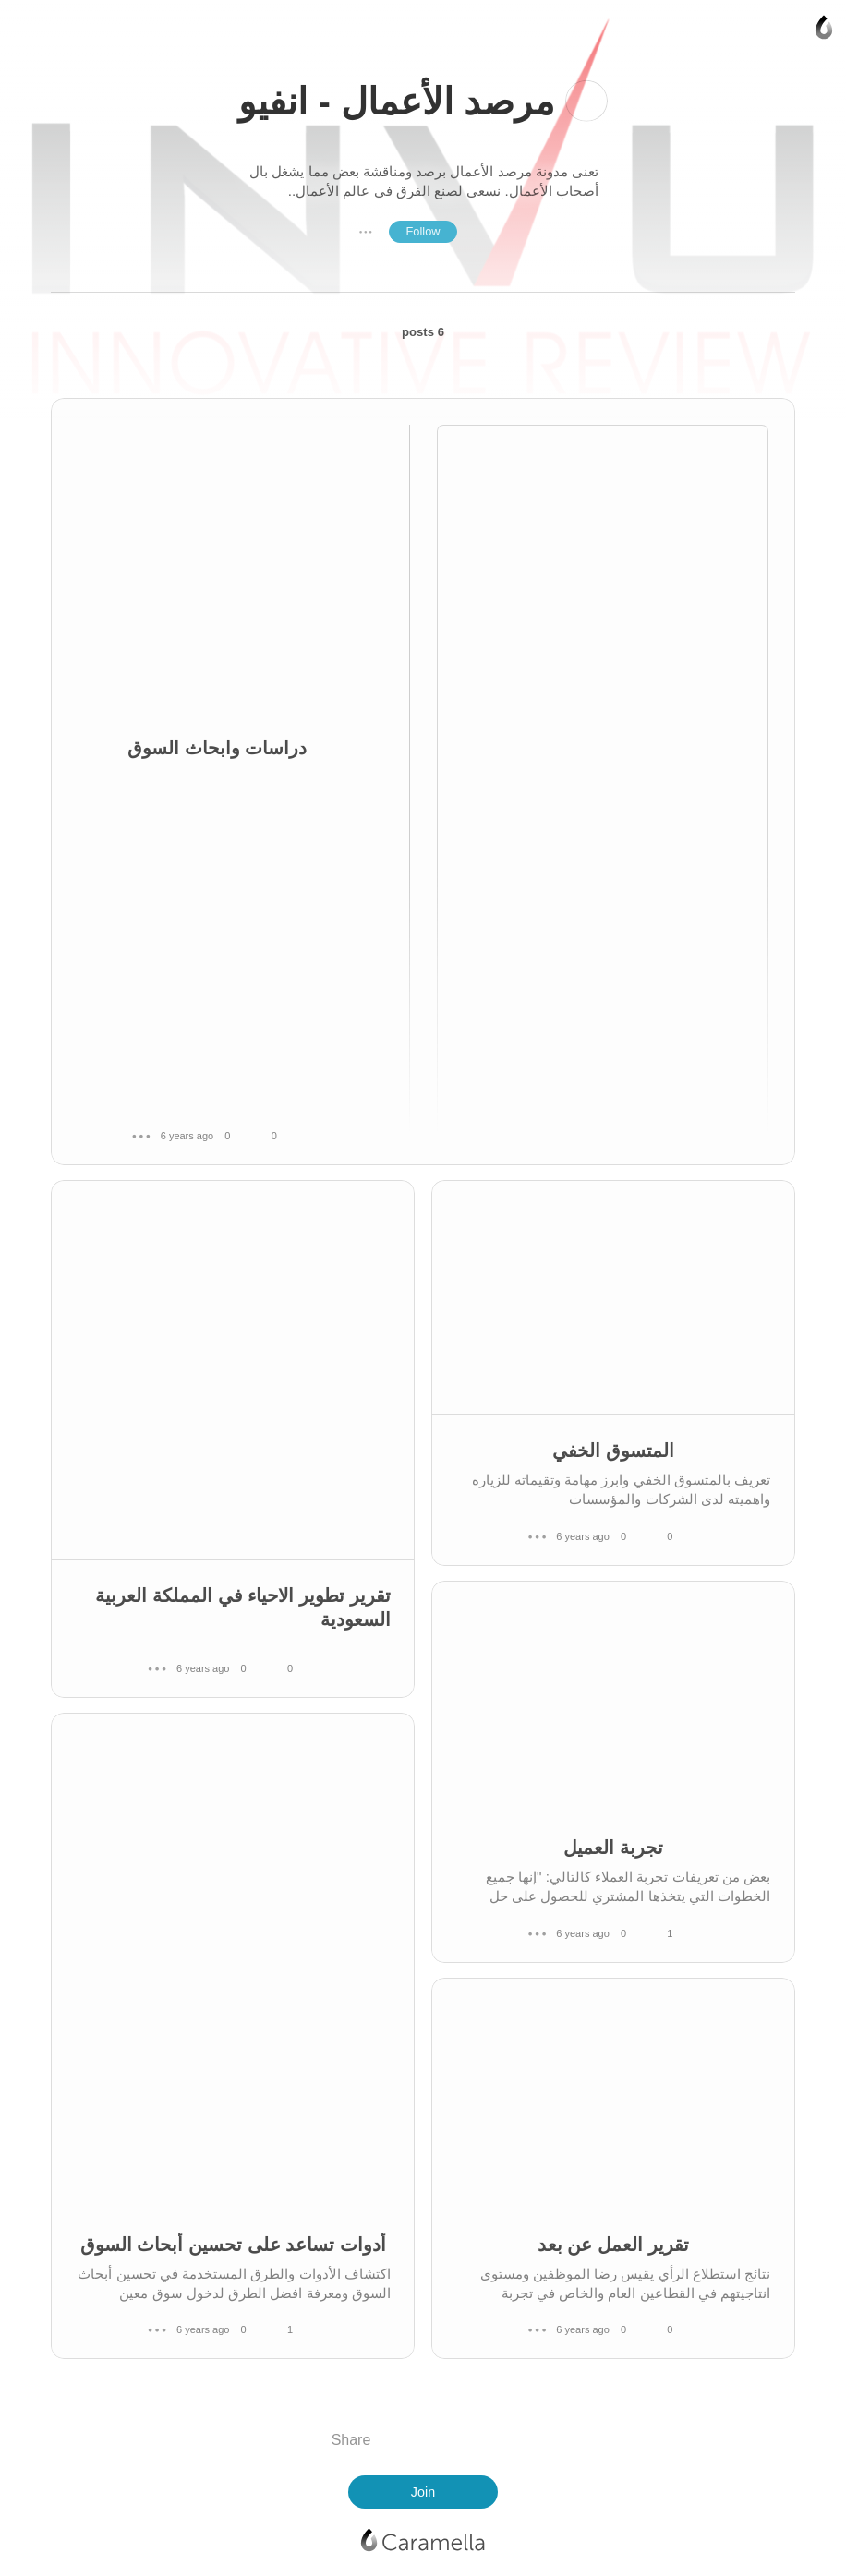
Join (423, 2492)
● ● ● (365, 231)
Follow (422, 231)
